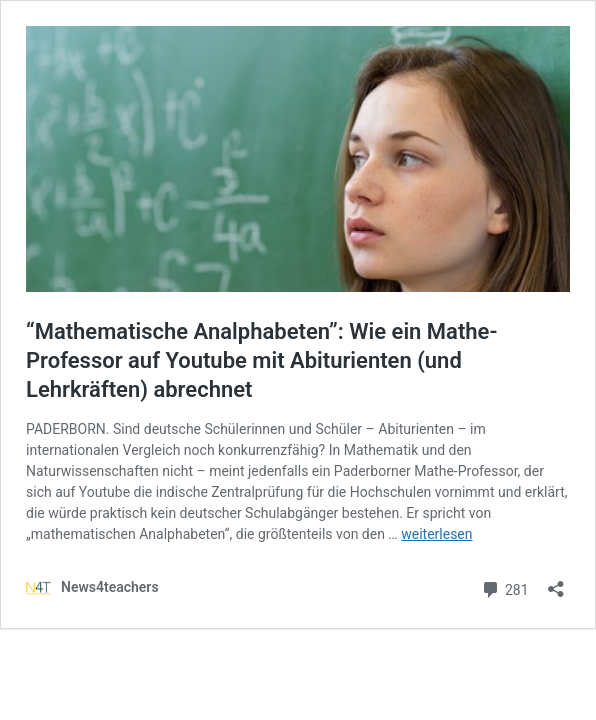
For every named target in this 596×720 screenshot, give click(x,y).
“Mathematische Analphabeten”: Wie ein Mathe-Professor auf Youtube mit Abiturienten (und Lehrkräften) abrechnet (262, 360)
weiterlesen (436, 534)
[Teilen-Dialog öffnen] (556, 582)
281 (504, 587)
